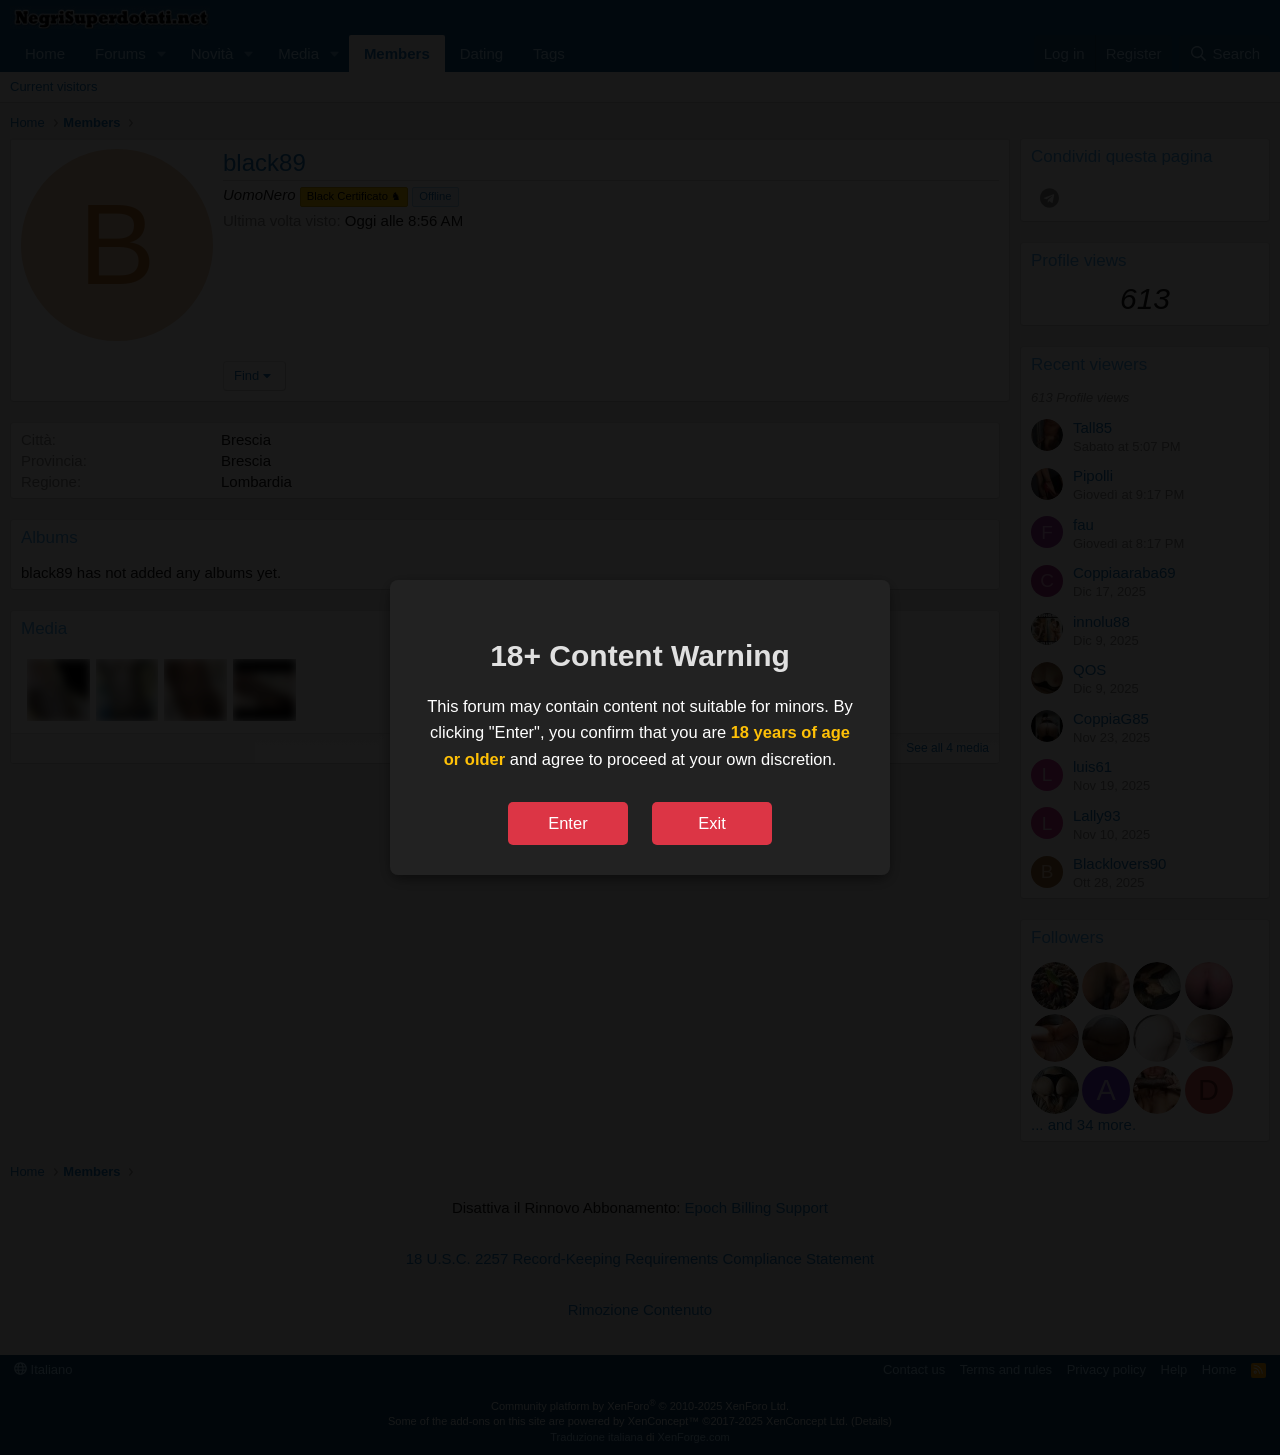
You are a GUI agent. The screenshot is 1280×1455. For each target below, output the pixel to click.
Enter (567, 823)
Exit (712, 823)
